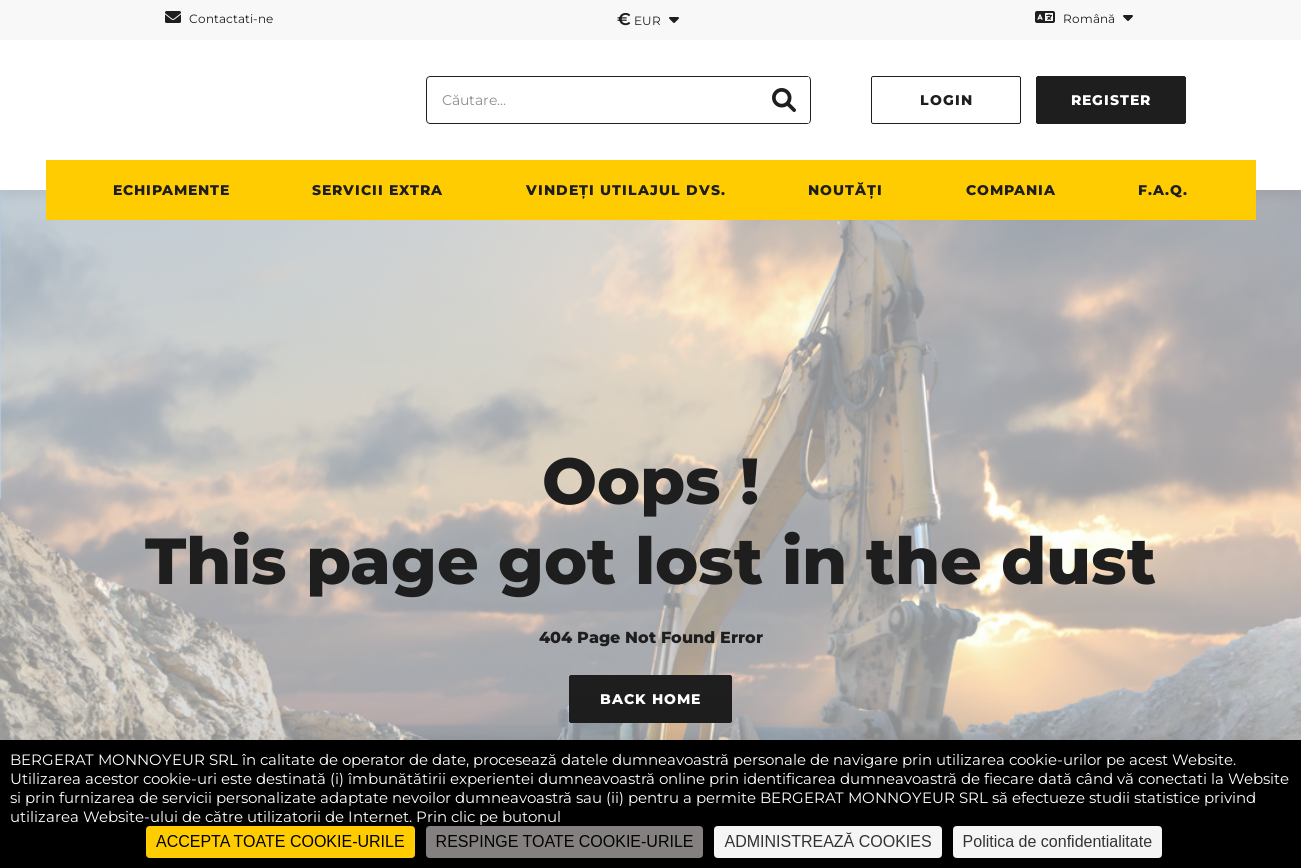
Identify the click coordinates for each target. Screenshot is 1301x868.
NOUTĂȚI (845, 190)
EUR (648, 19)
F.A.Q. (1163, 190)
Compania (1011, 190)
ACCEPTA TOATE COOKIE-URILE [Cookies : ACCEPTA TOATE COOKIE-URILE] (280, 841)
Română (1084, 17)
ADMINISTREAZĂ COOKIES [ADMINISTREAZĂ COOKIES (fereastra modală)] (827, 841)
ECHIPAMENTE (171, 190)
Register (1111, 100)
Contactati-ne (219, 17)
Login (946, 100)
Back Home (650, 699)
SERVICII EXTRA (377, 190)
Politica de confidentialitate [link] (1057, 841)
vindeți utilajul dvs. (626, 190)
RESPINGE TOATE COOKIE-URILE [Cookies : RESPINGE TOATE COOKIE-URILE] (565, 841)
